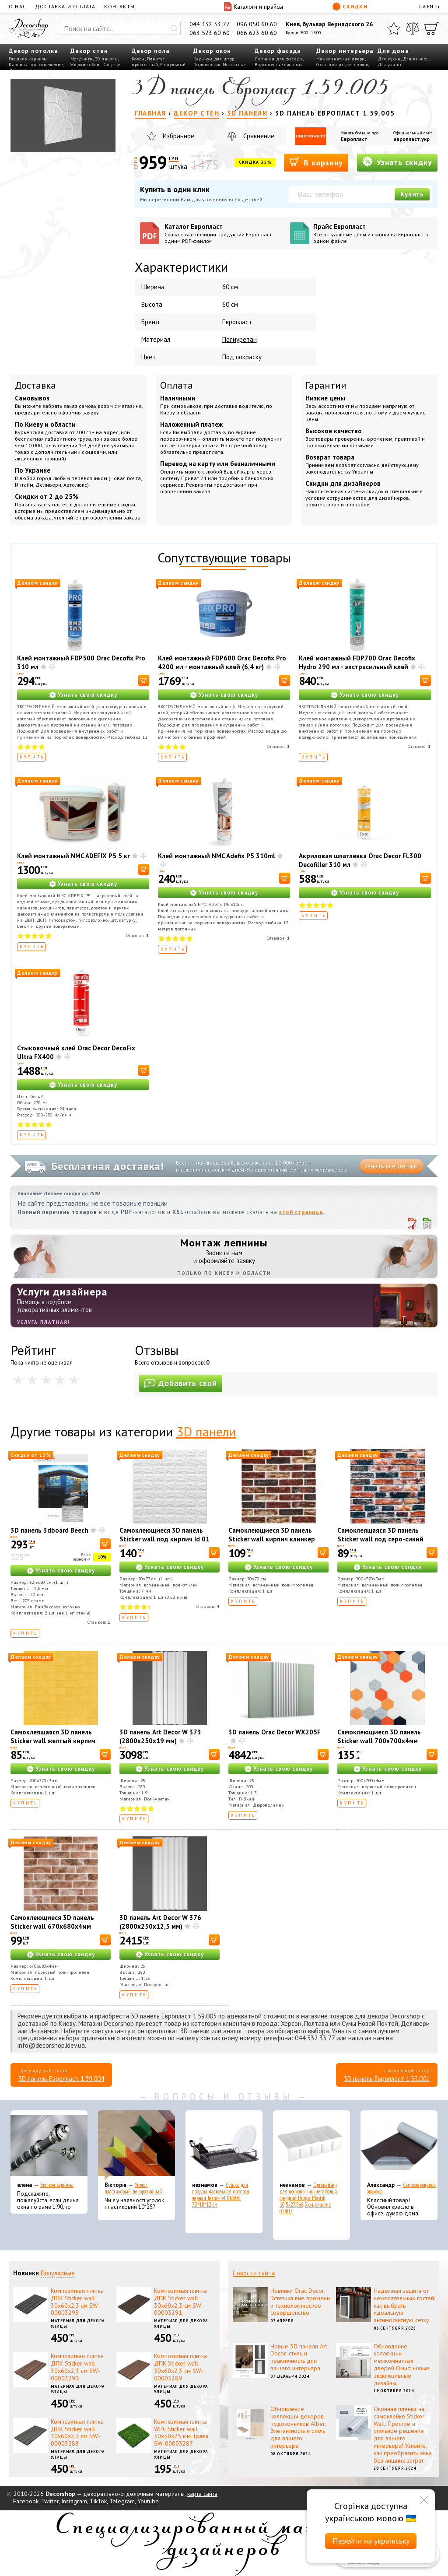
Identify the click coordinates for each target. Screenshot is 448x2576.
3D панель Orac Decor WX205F (274, 1732)
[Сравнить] (412, 28)
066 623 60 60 (257, 33)
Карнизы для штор (213, 59)
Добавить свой (180, 1383)
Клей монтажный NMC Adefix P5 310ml (216, 856)
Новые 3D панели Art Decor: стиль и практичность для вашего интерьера (298, 2357)
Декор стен (89, 51)
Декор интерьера (345, 51)
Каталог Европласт (224, 233)
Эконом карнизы (57, 2185)
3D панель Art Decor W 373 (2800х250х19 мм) (160, 1736)
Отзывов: (278, 746)
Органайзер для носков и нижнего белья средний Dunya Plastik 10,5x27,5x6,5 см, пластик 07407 (308, 2198)
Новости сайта (254, 2273)
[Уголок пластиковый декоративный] (136, 2145)
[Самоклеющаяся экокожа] (399, 2145)
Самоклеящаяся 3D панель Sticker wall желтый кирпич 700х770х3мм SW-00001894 (54, 1741)
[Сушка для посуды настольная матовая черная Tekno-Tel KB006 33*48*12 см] (224, 2145)
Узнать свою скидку (87, 694)
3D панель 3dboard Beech (49, 1530)
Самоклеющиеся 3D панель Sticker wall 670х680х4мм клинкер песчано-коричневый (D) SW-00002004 (56, 1930)
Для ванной (416, 59)
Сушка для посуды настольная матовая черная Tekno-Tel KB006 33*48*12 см (220, 2194)
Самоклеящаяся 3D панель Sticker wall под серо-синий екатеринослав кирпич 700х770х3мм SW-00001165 (381, 1543)
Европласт (354, 139)
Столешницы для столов (342, 64)
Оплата (176, 385)
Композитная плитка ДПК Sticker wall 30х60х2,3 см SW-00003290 (77, 2367)
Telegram (122, 2501)
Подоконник (206, 64)
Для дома (393, 51)
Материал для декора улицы (78, 2323)
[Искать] (174, 28)
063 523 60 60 (209, 33)
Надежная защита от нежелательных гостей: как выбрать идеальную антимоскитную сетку (404, 2305)
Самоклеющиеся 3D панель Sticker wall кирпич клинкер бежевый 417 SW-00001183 (271, 1539)
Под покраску (242, 357)
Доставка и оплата (65, 6)
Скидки (350, 6)
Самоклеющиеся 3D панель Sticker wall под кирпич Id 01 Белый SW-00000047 (164, 1539)
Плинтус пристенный (148, 61)
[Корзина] (431, 28)
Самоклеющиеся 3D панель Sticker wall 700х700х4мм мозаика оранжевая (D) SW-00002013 (380, 1745)
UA (422, 6)
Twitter (50, 2501)
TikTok (98, 2501)
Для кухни (389, 59)
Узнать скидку (397, 161)
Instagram (74, 2501)
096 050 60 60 (257, 24)
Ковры (138, 59)
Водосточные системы (278, 64)
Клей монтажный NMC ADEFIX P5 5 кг (73, 856)
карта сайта (202, 2494)
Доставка (35, 385)
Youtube (148, 2501)
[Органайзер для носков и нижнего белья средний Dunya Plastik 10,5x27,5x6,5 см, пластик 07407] (311, 2145)
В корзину (316, 162)
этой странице (301, 1212)
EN (430, 6)
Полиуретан (239, 339)
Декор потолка (33, 51)
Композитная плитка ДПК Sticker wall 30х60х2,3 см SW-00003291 (180, 2301)
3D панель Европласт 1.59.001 (387, 2078)
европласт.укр (411, 139)
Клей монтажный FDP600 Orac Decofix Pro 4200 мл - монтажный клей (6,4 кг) (222, 662)
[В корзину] (143, 680)
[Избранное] (394, 28)
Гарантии (325, 385)
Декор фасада (278, 51)
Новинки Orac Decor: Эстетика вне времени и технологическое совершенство (300, 2301)
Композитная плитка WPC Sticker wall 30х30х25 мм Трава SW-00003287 (181, 2432)
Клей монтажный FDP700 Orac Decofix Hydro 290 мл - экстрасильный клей (357, 662)
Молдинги (81, 59)
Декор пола (151, 51)
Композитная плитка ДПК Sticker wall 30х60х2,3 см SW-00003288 (77, 2432)
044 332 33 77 (209, 24)
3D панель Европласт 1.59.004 (61, 2078)
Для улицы (390, 64)
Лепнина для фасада (279, 59)
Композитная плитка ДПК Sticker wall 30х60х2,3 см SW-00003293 (77, 2301)
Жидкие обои (85, 64)
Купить (412, 194)
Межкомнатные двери (340, 59)
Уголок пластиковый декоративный (133, 2188)
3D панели (106, 59)
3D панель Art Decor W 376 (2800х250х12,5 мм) (160, 1921)
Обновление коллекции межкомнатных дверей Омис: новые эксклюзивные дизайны (402, 2364)
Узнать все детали (391, 1166)
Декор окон (212, 51)
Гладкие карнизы (28, 59)
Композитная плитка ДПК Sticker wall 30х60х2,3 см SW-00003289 (180, 2367)
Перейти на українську (371, 2541)
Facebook (25, 2501)
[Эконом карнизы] (49, 2145)
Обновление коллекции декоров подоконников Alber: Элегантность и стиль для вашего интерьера (298, 2427)
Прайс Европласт (372, 233)
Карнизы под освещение (36, 64)
